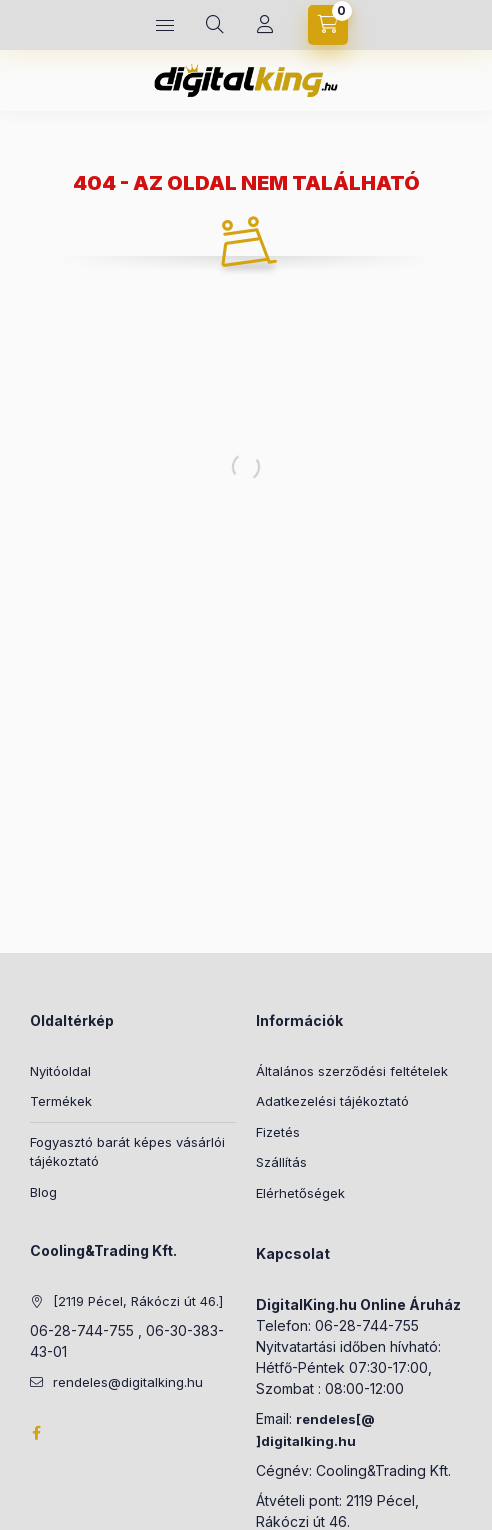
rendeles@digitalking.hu (128, 1382)
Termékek (61, 1101)
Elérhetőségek (300, 1193)
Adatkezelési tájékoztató (332, 1101)
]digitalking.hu (306, 1441)
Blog (43, 1192)
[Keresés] (215, 25)
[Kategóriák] (165, 25)
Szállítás (281, 1162)
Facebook (36, 1433)
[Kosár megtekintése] (328, 25)
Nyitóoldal (60, 1071)
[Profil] (265, 25)
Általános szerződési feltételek (352, 1071)
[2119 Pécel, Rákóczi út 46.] (138, 1301)
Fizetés (278, 1132)
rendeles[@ (335, 1419)
